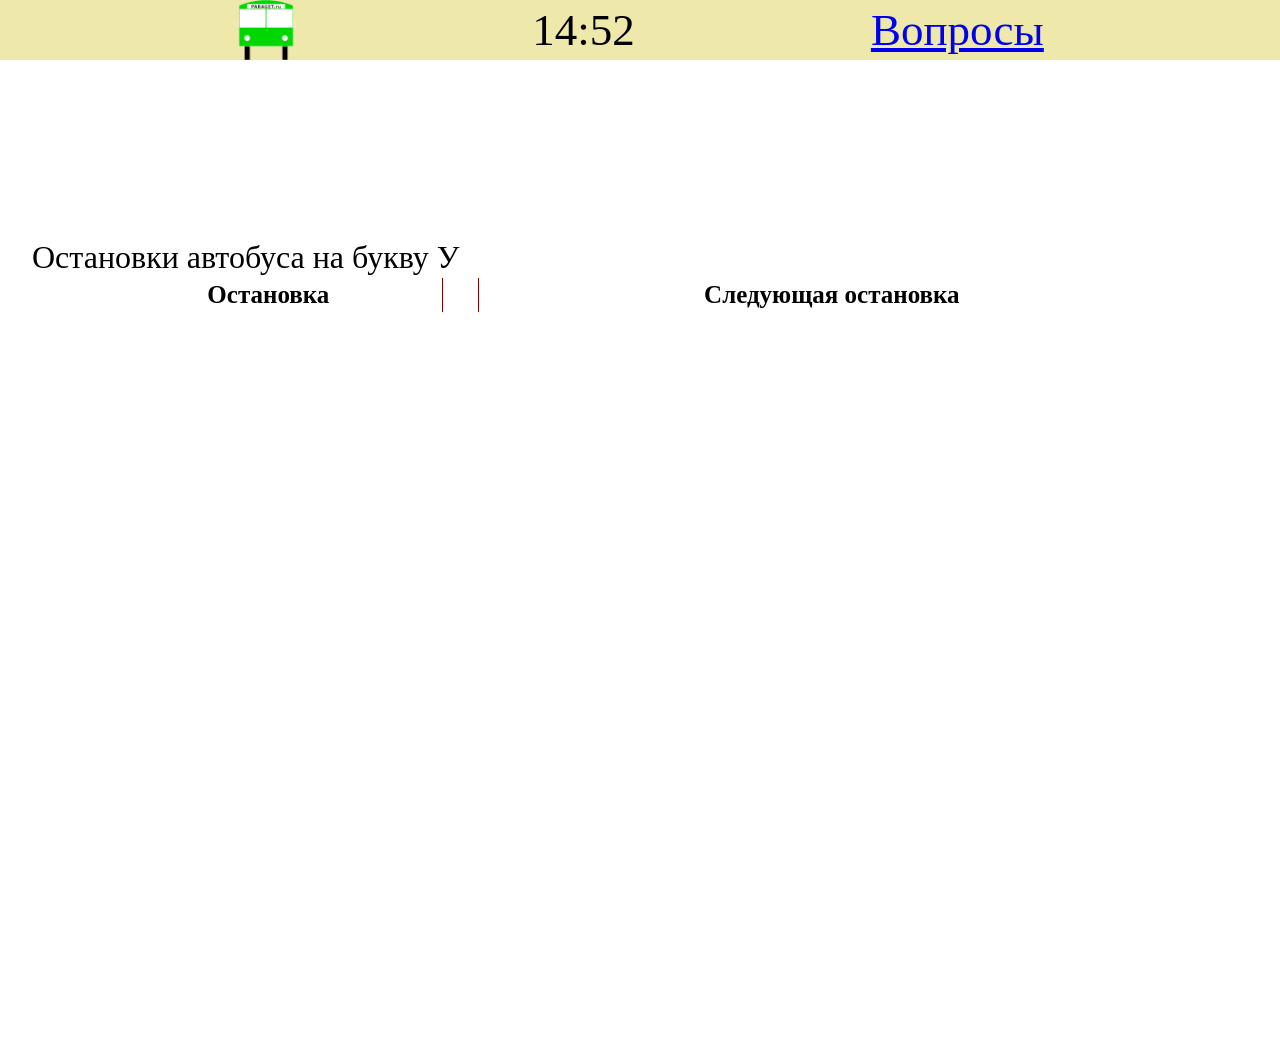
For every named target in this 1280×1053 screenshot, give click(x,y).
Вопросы (957, 30)
